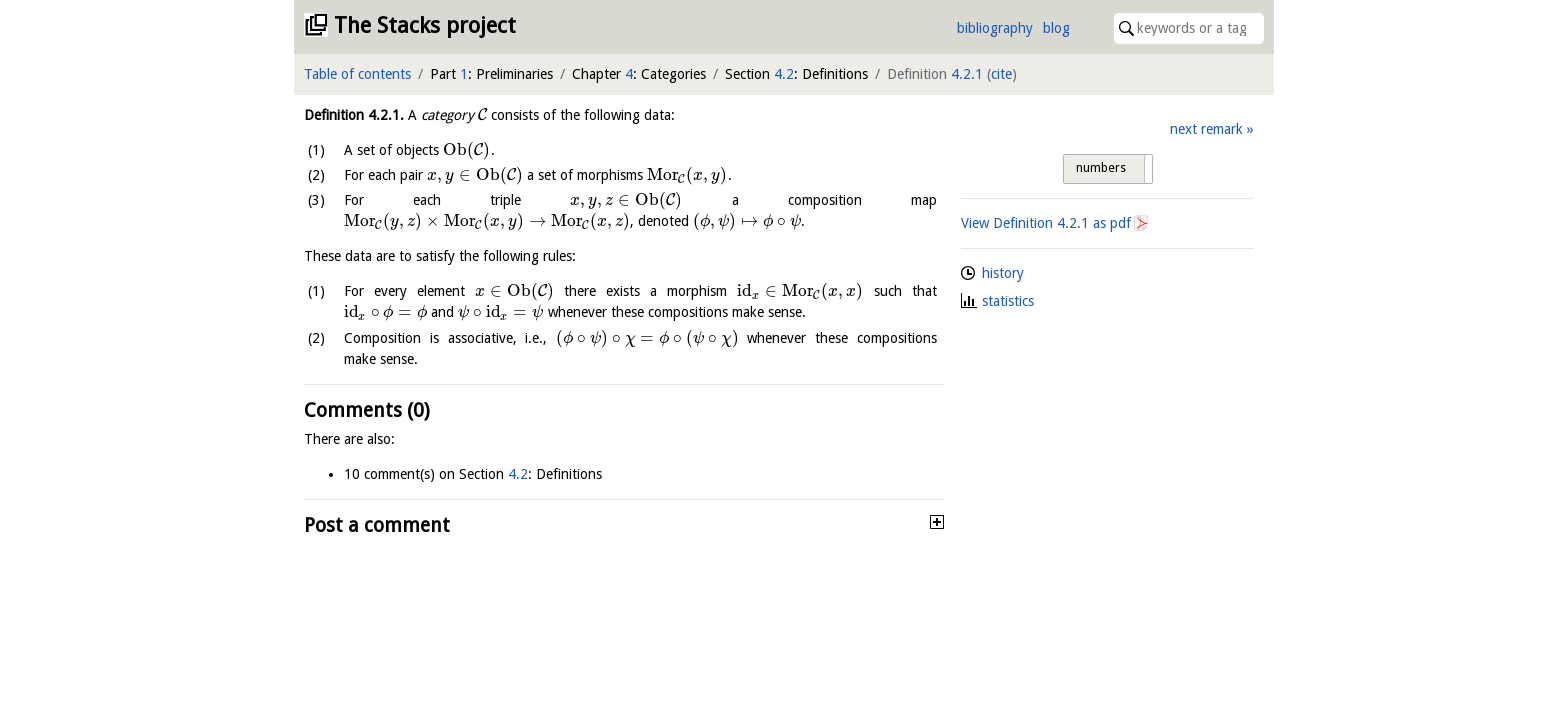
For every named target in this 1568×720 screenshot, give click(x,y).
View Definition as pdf (1046, 223)
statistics (1008, 301)
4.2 (784, 74)
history (1003, 273)
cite (1001, 74)
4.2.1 (967, 74)
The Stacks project (425, 25)
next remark (1206, 129)
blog (1056, 28)
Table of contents (357, 74)
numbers (1101, 168)
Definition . (354, 115)
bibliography (995, 28)
